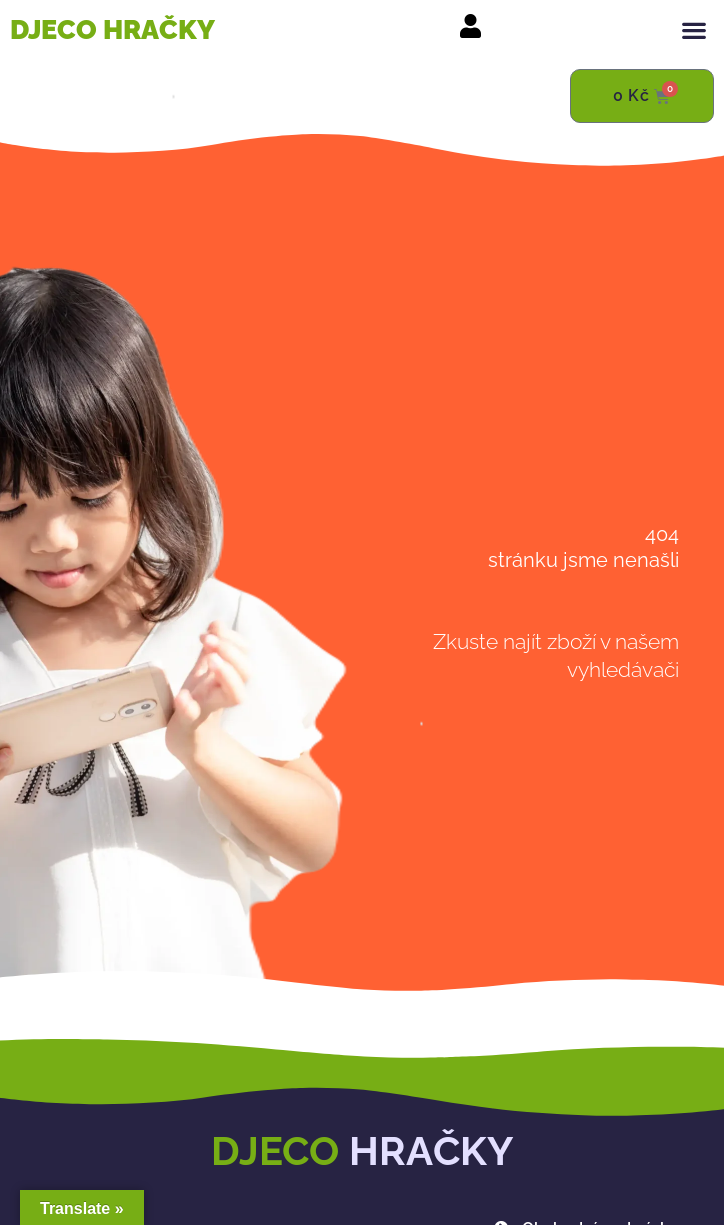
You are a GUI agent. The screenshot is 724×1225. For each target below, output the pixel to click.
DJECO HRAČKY (112, 29)
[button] (694, 29)
